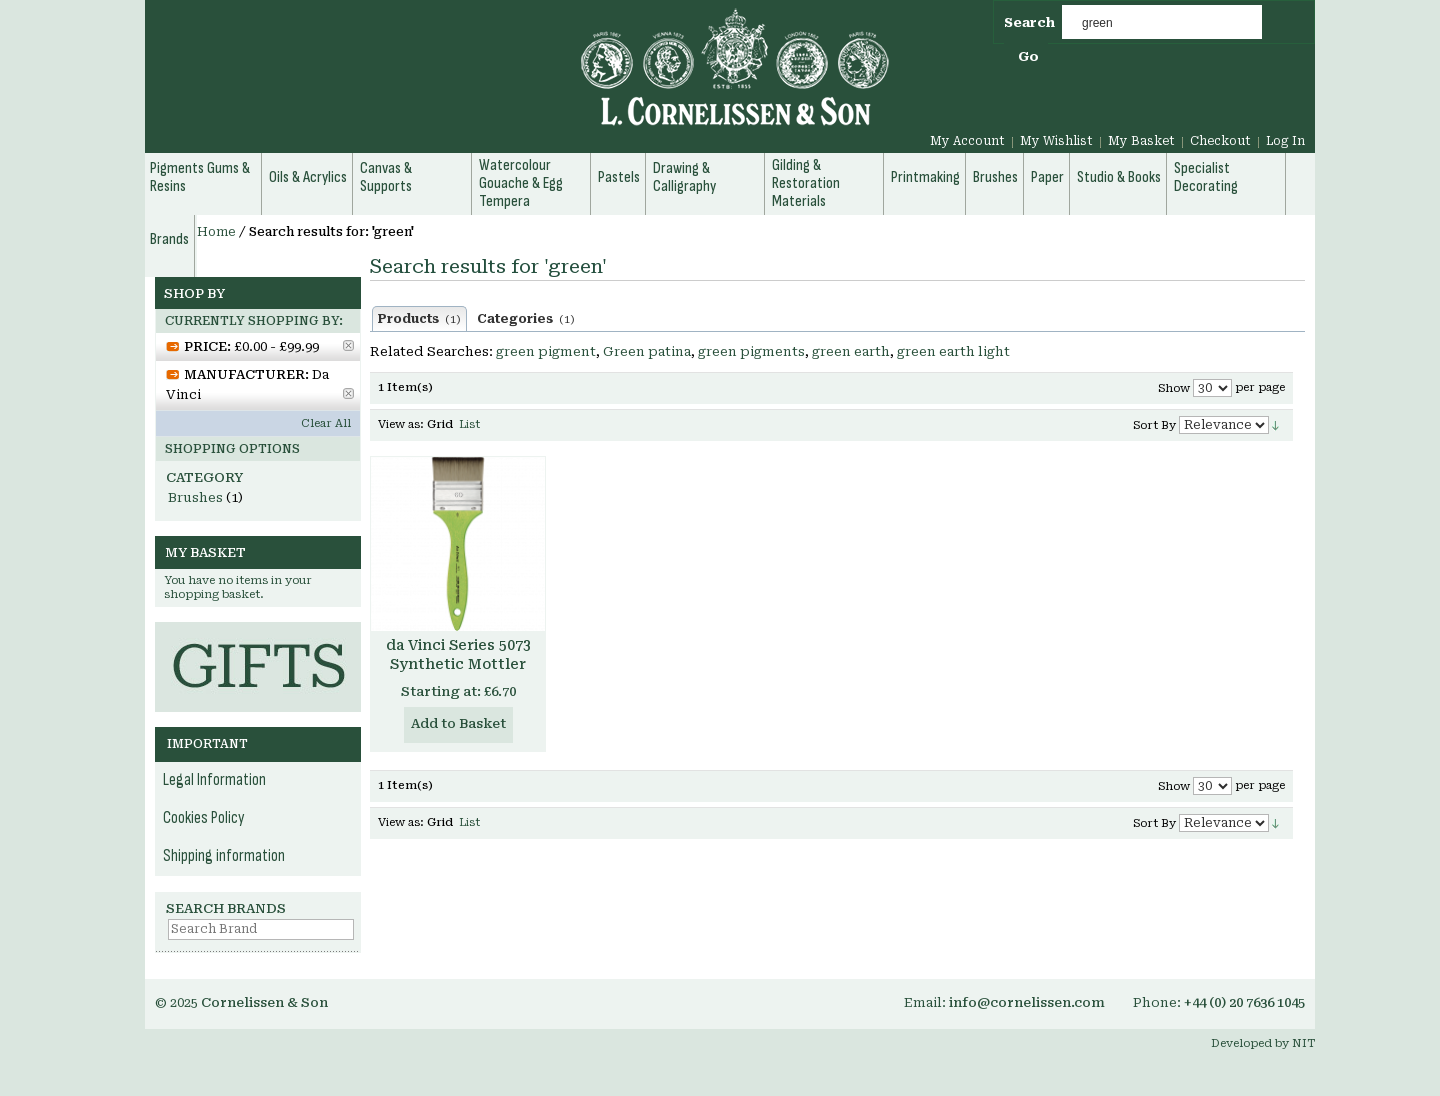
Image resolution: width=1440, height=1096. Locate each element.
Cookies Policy (204, 818)
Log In (1285, 141)
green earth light (953, 351)
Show (1174, 388)
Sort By (1154, 425)
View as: (401, 424)
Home (216, 232)
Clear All (326, 423)
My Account (967, 141)
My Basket (1141, 141)
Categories (526, 319)
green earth (851, 351)
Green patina (647, 351)
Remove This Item (348, 345)
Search (1029, 22)
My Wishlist (1056, 141)
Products (419, 319)
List (469, 424)
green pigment (546, 351)
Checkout (1220, 141)
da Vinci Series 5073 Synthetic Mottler (458, 654)
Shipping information (224, 856)
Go (1028, 56)
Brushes (195, 497)
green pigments (751, 351)
